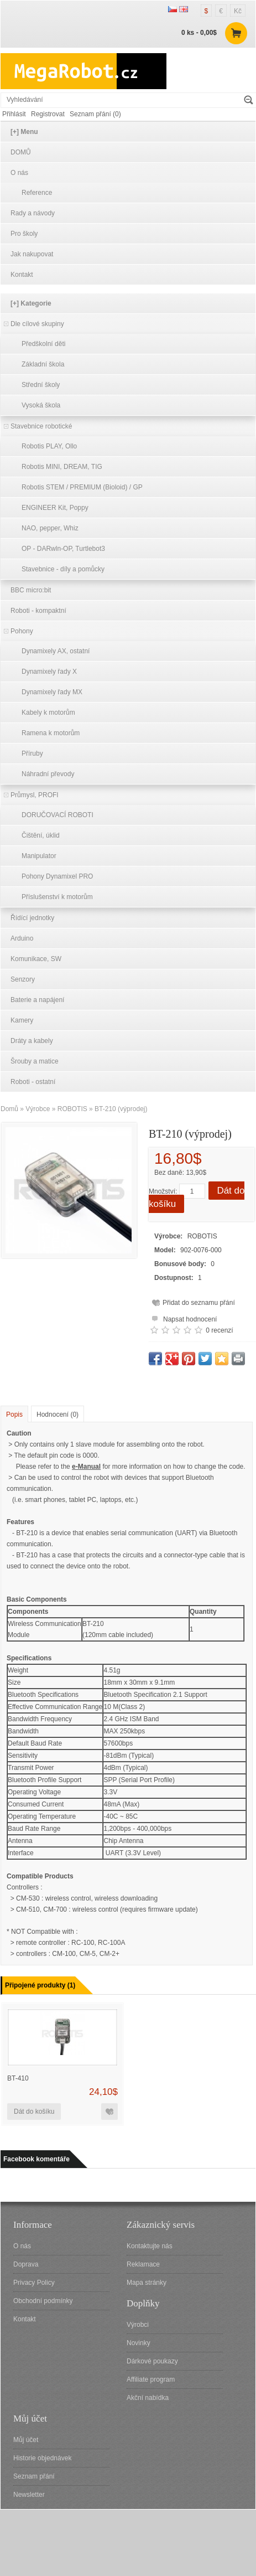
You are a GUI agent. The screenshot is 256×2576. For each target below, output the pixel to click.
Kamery (22, 1020)
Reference (37, 193)
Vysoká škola (41, 405)
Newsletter (29, 2494)
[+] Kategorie (31, 303)
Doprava (25, 2264)
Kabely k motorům (48, 712)
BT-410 (18, 2078)
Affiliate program (151, 2379)
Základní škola (43, 364)
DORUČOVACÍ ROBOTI (57, 815)
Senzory (23, 979)
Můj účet (25, 2440)
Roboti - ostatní (33, 1082)
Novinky (138, 2343)
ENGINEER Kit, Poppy (55, 508)
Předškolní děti (43, 344)
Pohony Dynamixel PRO (57, 876)
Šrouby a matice (35, 1061)
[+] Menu (24, 132)
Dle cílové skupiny (37, 324)
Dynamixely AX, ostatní (56, 651)
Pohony (22, 631)
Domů (9, 1109)
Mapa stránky (146, 2282)
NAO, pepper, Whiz (50, 528)
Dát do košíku (34, 2111)
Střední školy (41, 385)
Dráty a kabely (32, 1041)
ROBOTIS (72, 1109)
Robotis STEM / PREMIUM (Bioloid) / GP (82, 487)
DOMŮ (21, 152)
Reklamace (143, 2264)
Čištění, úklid (41, 835)
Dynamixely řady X (49, 671)
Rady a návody (33, 213)
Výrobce (37, 1109)
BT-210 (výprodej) (121, 1109)
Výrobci (138, 2325)
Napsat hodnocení (183, 1318)
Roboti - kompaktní (38, 611)
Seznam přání (34, 2476)
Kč (238, 11)
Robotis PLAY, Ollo (49, 446)
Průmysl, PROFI (35, 795)
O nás (19, 173)
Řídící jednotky (32, 918)
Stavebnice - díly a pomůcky (63, 569)
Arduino (22, 938)
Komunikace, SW (36, 959)
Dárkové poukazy (152, 2361)
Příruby (32, 753)
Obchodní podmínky (42, 2301)
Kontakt (22, 274)
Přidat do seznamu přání (199, 1303)
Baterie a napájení (37, 1000)
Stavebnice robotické (41, 426)
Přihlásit (14, 114)
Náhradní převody (48, 774)
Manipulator (39, 856)
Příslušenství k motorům (57, 897)
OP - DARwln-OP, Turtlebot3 (63, 549)
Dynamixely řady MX (52, 692)
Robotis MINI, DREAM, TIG (62, 467)
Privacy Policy (34, 2282)
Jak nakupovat (32, 254)
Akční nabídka (148, 2398)
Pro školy (24, 234)
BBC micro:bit (31, 590)
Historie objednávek (42, 2458)
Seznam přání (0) (95, 114)
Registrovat (48, 114)
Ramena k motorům (51, 733)
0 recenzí (219, 1330)
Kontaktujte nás (150, 2246)
